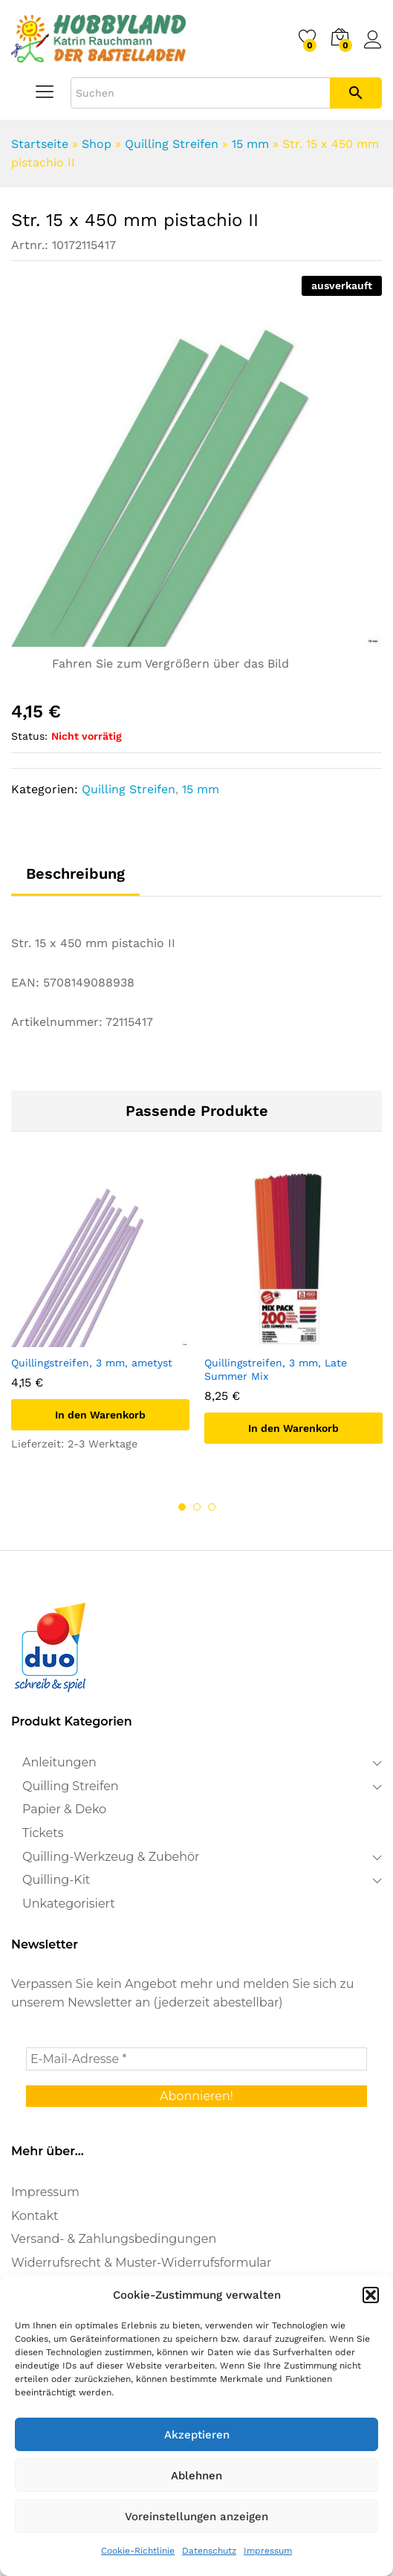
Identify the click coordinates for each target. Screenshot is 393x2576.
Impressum (268, 2551)
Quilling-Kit (56, 1880)
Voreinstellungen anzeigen (196, 2516)
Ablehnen (196, 2475)
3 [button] (211, 1507)
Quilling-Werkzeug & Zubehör (111, 1857)
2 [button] (197, 1507)
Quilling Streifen (171, 144)
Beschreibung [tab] (75, 873)
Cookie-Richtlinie (138, 2551)
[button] (370, 2295)
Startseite (39, 144)
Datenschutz (209, 2551)
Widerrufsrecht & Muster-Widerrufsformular (141, 2263)
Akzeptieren (197, 2434)
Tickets (43, 1833)
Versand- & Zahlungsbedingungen (113, 2239)
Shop (96, 144)
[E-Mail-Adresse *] (196, 2058)
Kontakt (35, 2216)
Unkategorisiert (68, 1904)
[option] (100, 1324)
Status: (29, 736)
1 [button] (182, 1507)
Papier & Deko (64, 1809)
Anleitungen (59, 1762)
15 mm (250, 144)
